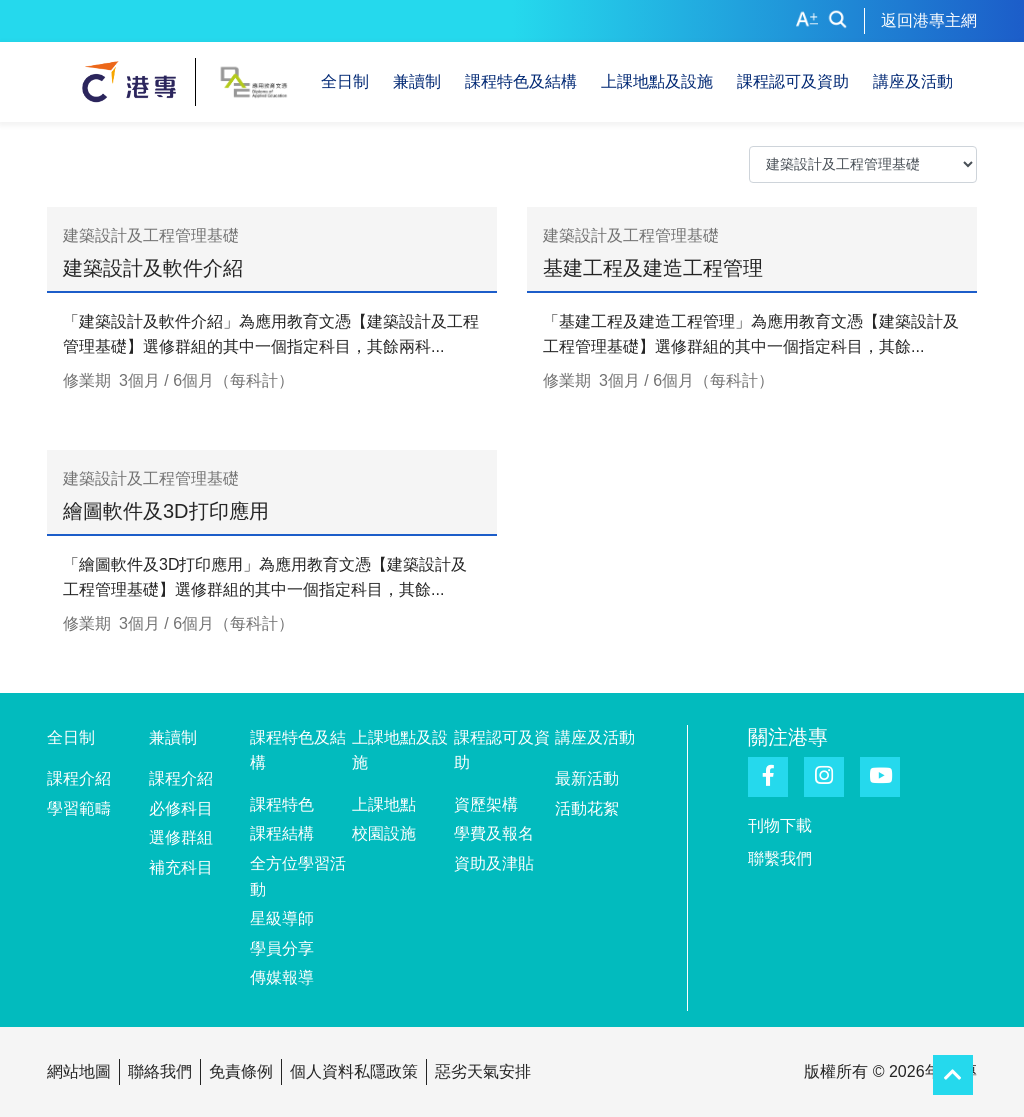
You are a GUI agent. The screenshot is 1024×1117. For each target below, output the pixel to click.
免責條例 (241, 1071)
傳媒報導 (282, 977)
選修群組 (181, 837)
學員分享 (282, 948)
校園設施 (384, 833)
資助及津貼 (494, 863)
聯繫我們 (780, 858)
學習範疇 (79, 808)
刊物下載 (780, 825)
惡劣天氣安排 (483, 1071)
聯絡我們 (160, 1071)
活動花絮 (587, 808)
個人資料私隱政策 (354, 1071)
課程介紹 (79, 778)
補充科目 (181, 867)
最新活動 (587, 778)
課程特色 (282, 804)
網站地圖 (79, 1071)
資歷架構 (486, 804)
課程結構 (282, 833)
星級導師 (282, 918)
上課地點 (384, 804)
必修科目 (181, 808)
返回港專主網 (929, 20)
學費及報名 (494, 833)
